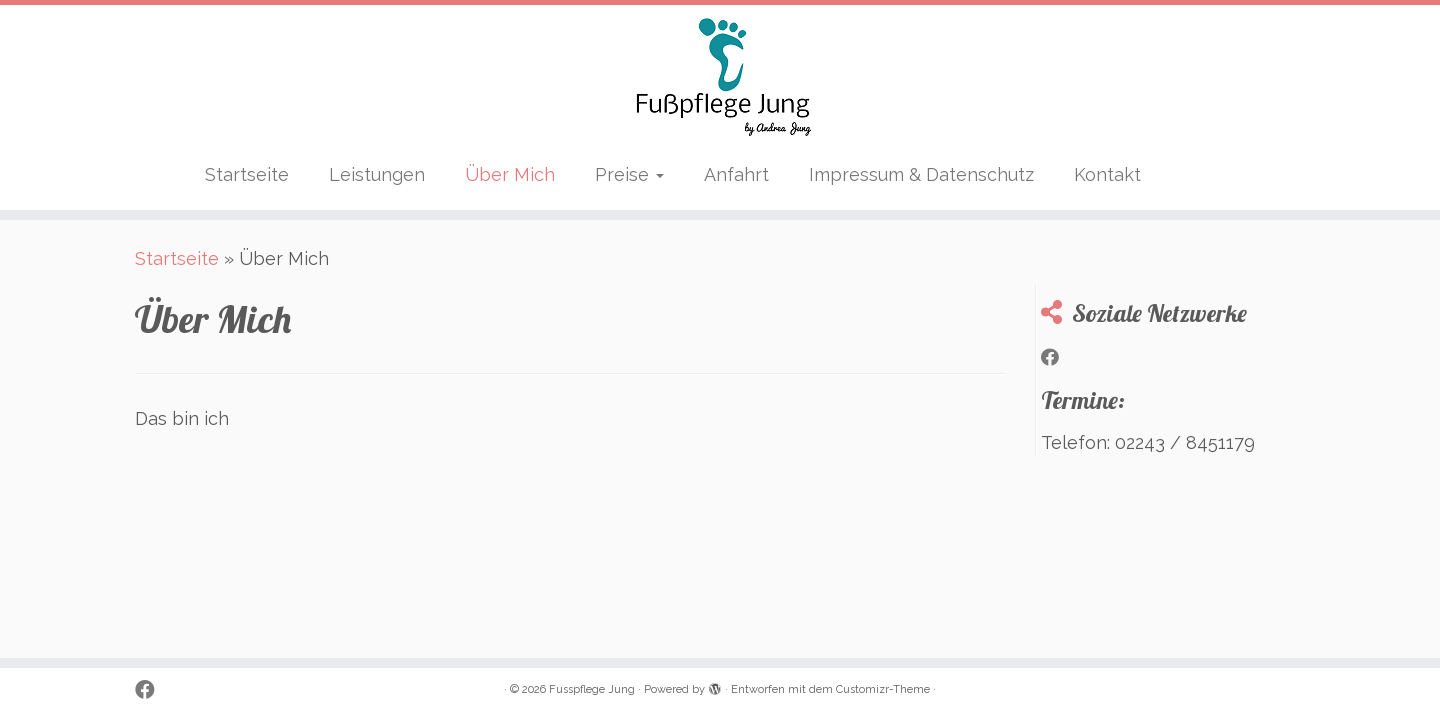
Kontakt (1107, 174)
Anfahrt (736, 174)
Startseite (247, 174)
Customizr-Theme (883, 689)
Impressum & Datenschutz (921, 174)
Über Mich (510, 174)
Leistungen (377, 174)
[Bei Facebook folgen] (1056, 358)
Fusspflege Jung (592, 689)
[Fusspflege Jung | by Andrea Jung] (720, 78)
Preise (629, 174)
